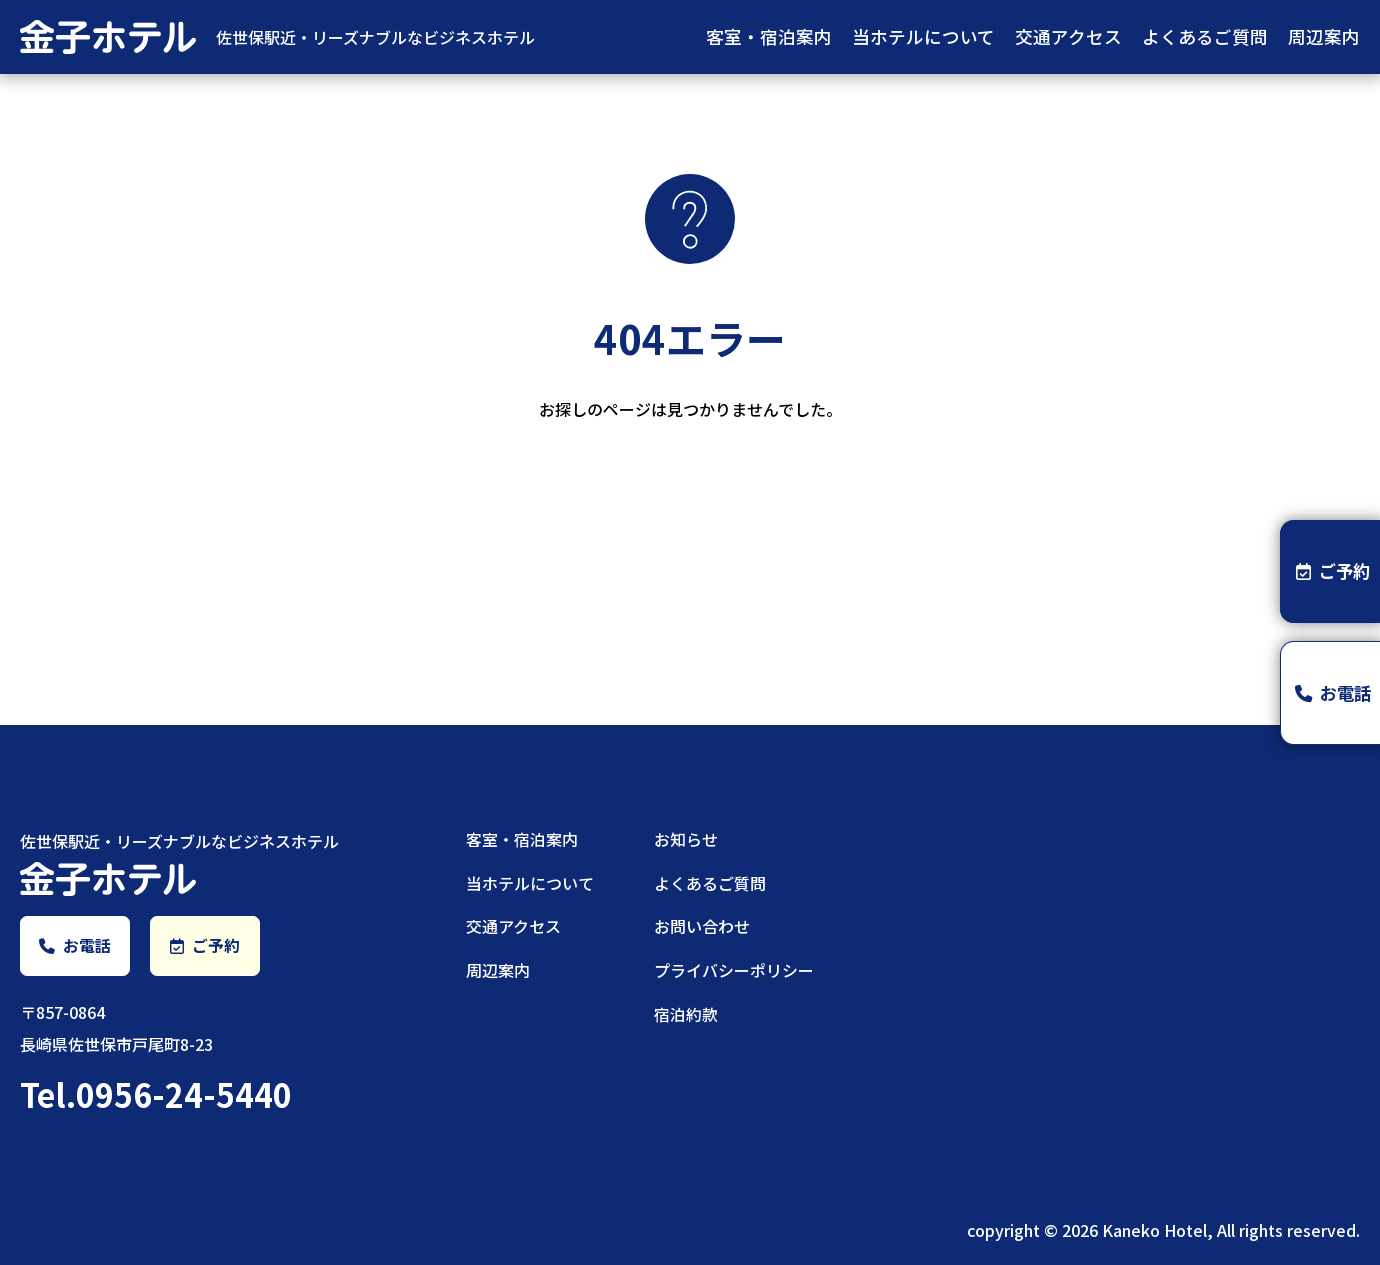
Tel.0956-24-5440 (156, 1095)
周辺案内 (1324, 36)
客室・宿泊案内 (769, 36)
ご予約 (205, 946)
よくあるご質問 (1205, 36)
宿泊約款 (686, 1014)
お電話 (75, 946)
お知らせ (686, 839)
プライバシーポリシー (734, 970)
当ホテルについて (923, 36)
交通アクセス (1068, 36)
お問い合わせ (702, 926)
